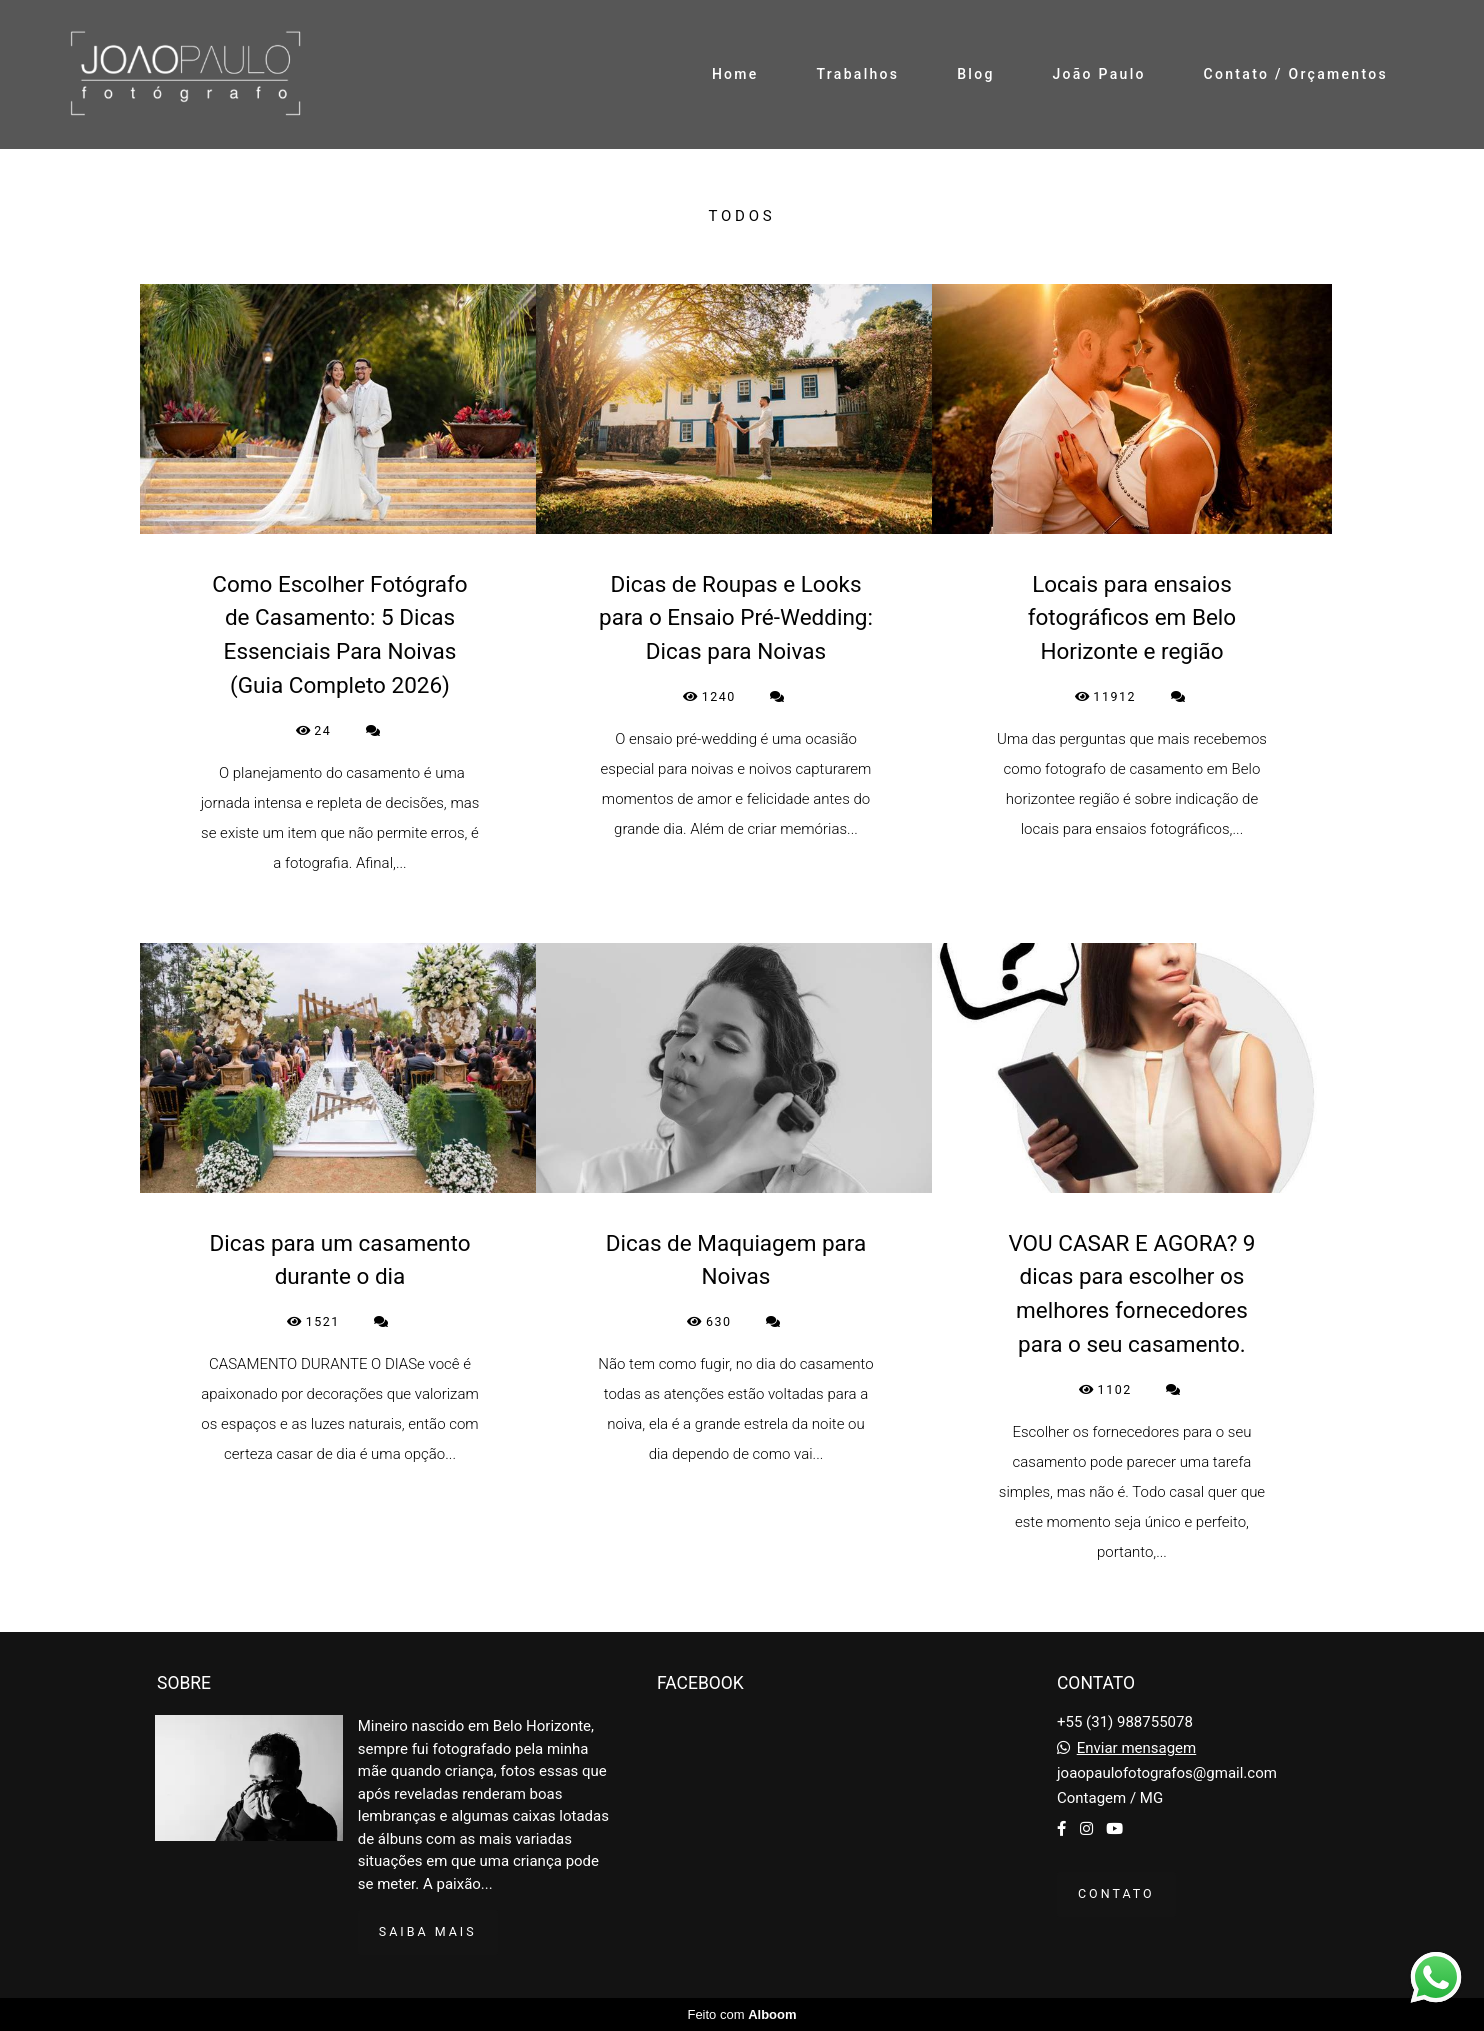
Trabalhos (857, 74)
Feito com (741, 2014)
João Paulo (1098, 74)
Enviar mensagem (1137, 1748)
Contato (1116, 1893)
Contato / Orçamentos (1296, 74)
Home (735, 74)
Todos (742, 216)
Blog (976, 74)
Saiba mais (428, 1931)
